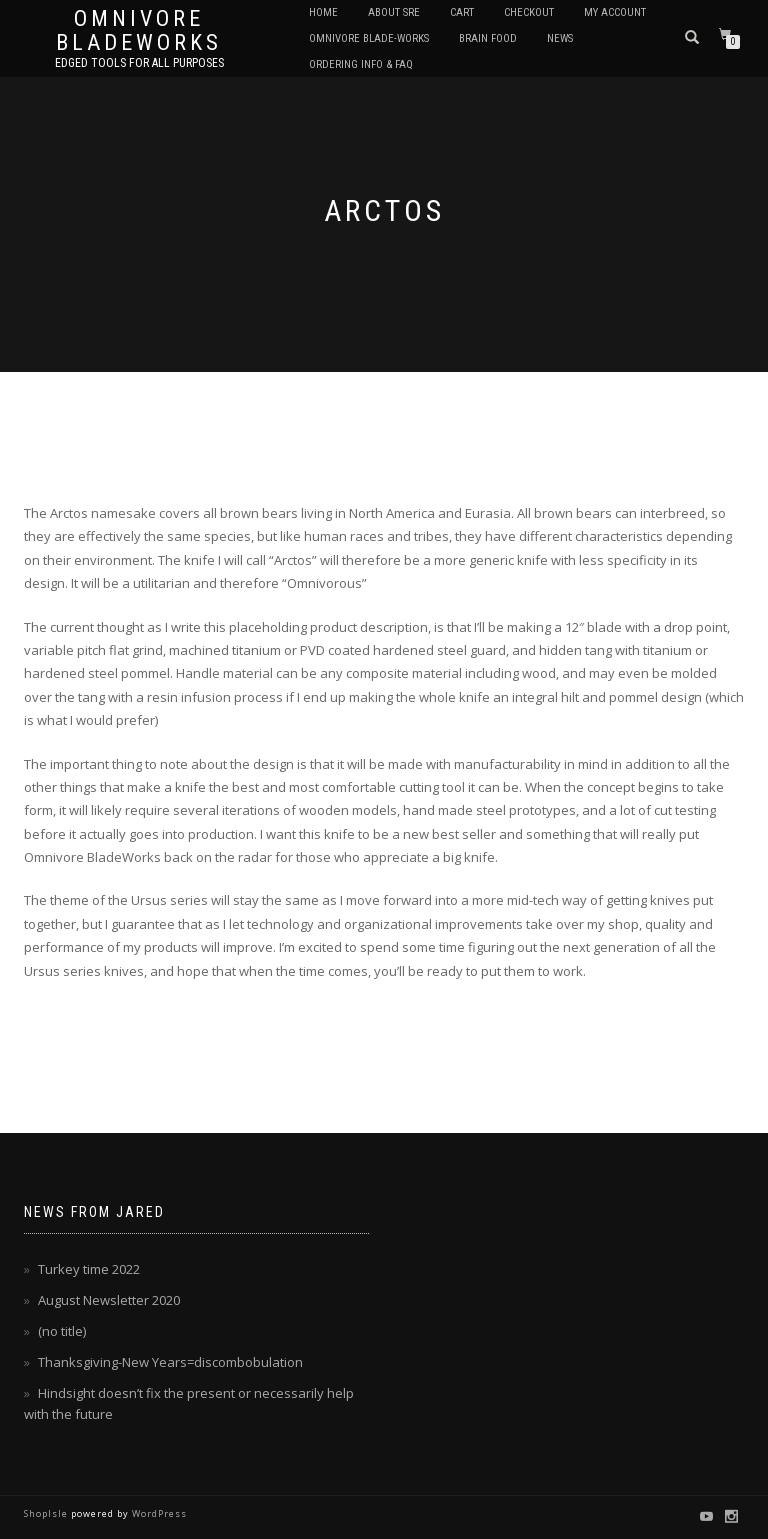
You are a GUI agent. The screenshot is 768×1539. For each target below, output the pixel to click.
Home (323, 12)
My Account (615, 12)
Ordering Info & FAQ (361, 64)
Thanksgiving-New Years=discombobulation (170, 1362)
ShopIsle (47, 1513)
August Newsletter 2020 (109, 1300)
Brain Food (488, 38)
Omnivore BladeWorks (139, 31)
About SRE (394, 12)
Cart (462, 12)
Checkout (529, 12)
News (560, 38)
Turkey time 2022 (89, 1269)
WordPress (158, 1513)
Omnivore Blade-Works (369, 38)
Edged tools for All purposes (139, 63)
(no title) (62, 1331)
